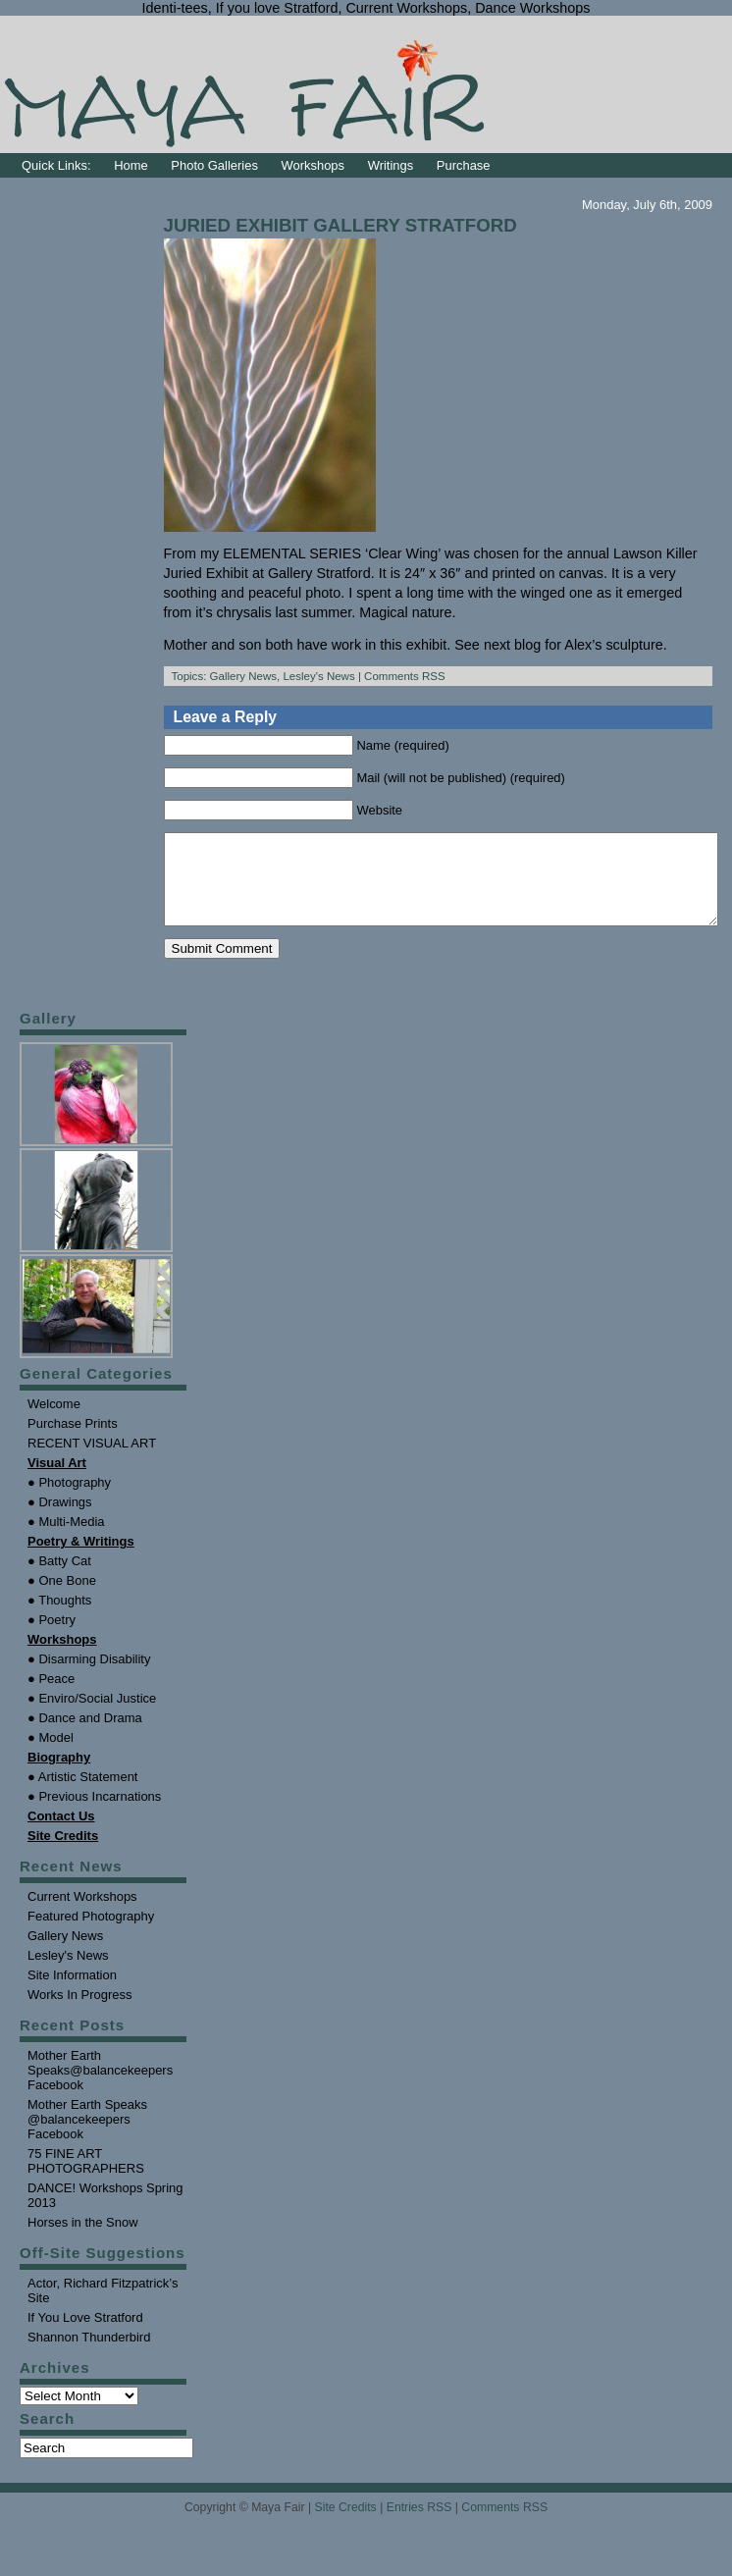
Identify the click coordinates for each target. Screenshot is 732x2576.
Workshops (313, 165)
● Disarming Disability (88, 1676)
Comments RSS (404, 676)
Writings (391, 165)
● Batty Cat (59, 1578)
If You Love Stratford (85, 2335)
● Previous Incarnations (94, 1814)
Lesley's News (318, 676)
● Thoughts (59, 1617)
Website (380, 810)
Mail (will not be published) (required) (461, 777)
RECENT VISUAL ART (91, 1460)
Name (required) (403, 745)
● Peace (51, 1696)
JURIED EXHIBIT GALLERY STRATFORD (340, 225)
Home (131, 165)
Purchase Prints (72, 1441)
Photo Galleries (214, 165)
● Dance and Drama (84, 1735)
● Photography (69, 1500)
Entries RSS (419, 2525)
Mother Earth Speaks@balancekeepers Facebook (100, 2088)
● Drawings (59, 1519)
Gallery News (243, 676)
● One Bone (61, 1598)
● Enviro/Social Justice (91, 1716)
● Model (50, 1755)
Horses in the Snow (82, 2240)
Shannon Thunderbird (88, 2354)
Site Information (72, 1992)
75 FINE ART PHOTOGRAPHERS (85, 2178)
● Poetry (51, 1637)
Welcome (53, 1421)
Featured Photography (90, 1933)
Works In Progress (79, 2012)
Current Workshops (82, 1914)
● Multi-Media (66, 1539)
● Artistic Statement (82, 1794)
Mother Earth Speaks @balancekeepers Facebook (87, 2137)
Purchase (464, 165)
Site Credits (346, 2525)
